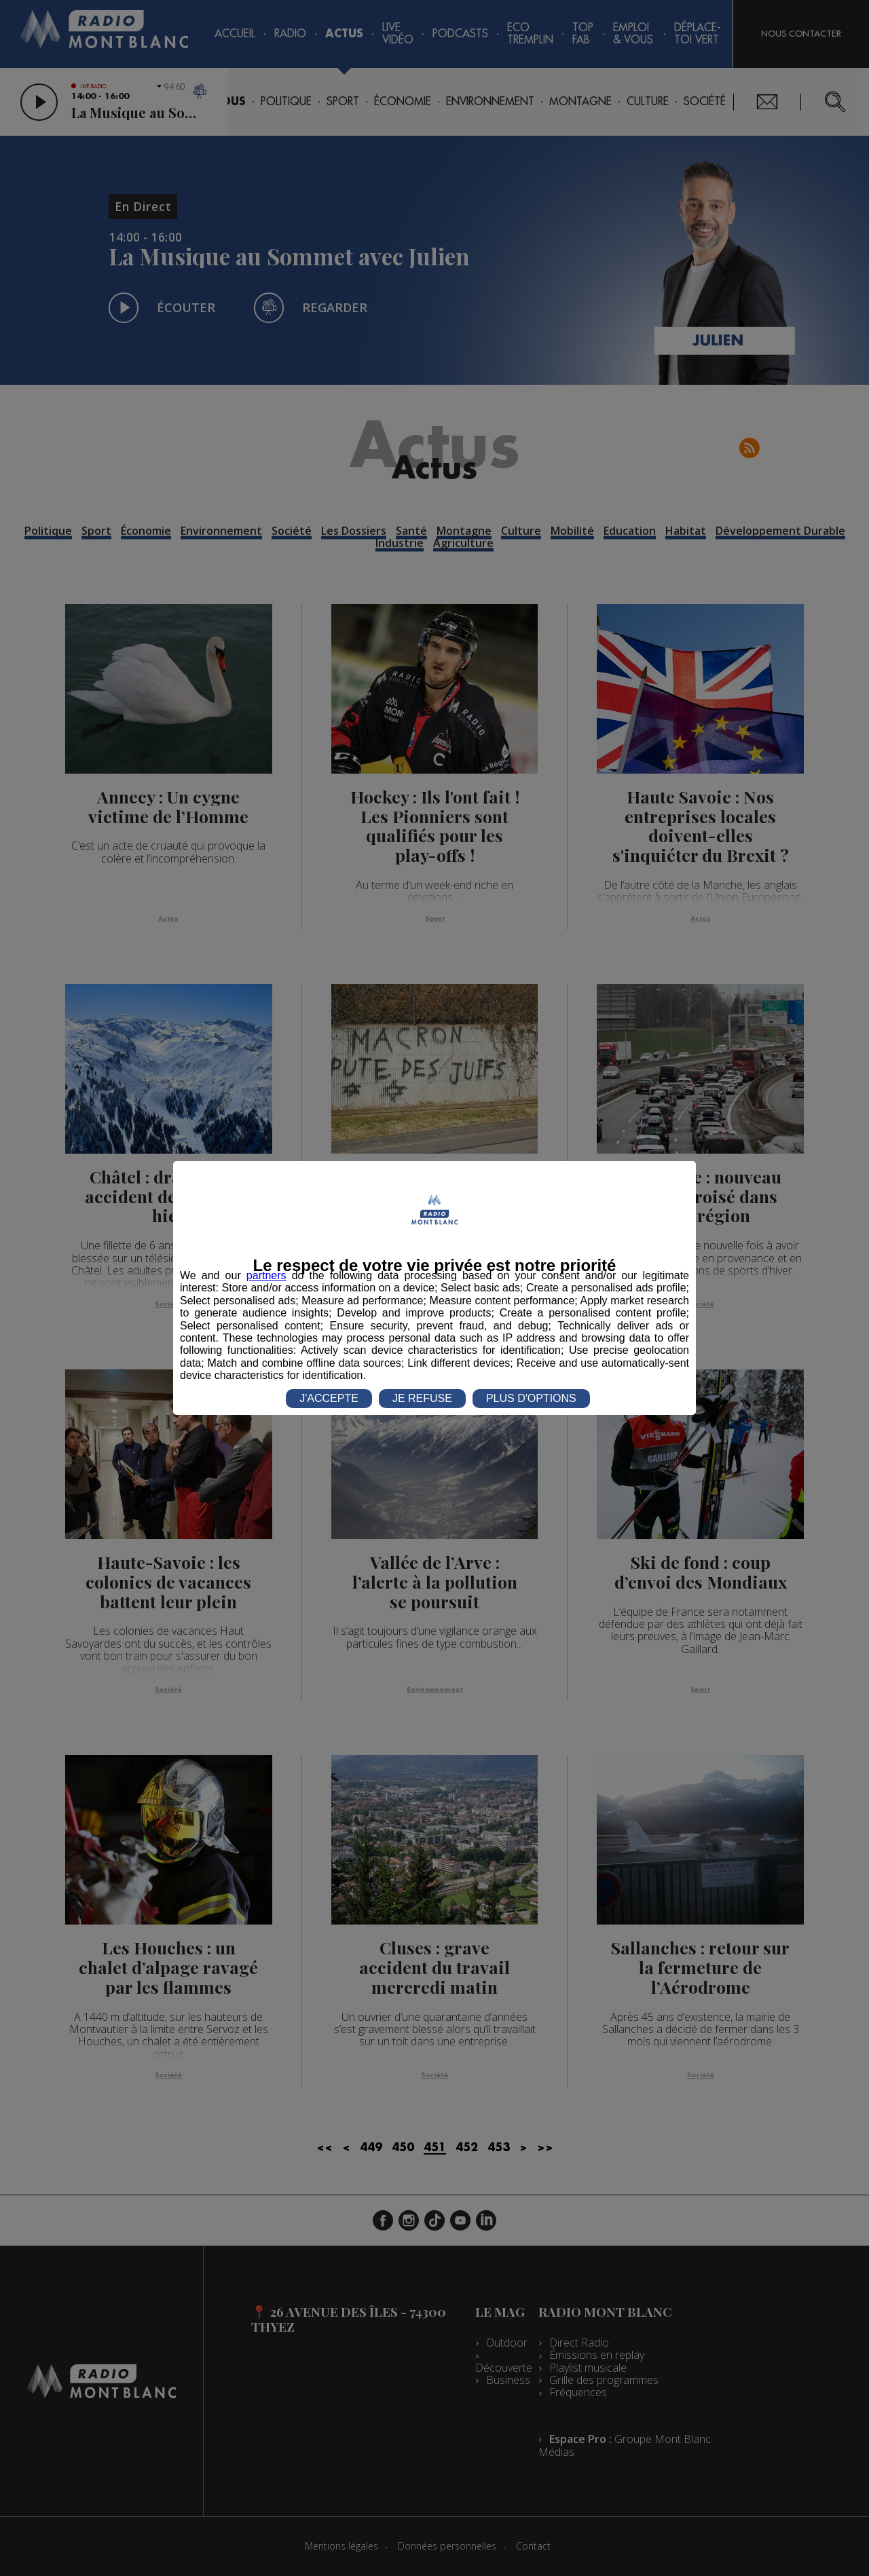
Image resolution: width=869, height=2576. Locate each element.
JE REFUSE (422, 1398)
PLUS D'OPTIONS (531, 1398)
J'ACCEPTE (328, 1398)
